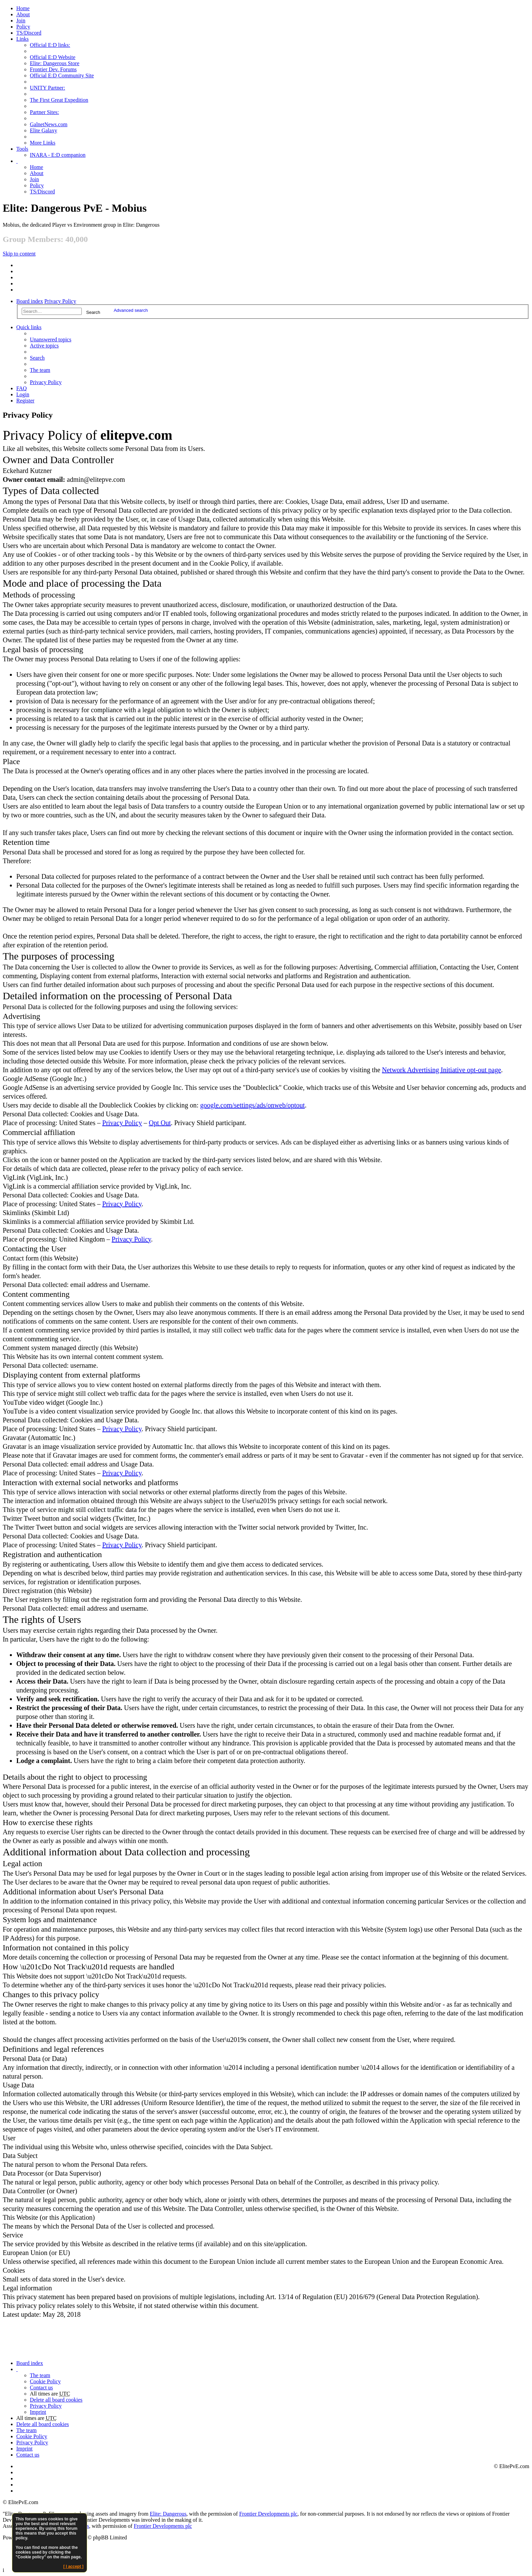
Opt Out (160, 1122)
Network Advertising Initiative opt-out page (441, 1070)
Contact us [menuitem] (41, 2387)
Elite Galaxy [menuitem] (43, 130)
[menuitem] (23, 14)
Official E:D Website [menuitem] (52, 57)
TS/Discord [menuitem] (28, 33)
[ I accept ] (73, 2566)
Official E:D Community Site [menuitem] (62, 75)
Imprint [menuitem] (38, 2412)
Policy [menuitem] (23, 27)
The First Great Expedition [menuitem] (59, 100)
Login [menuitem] (22, 394)
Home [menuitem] (23, 8)
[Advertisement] (207, 2339)
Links (22, 39)
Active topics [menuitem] (44, 345)
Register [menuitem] (25, 400)
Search (93, 312)
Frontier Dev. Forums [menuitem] (53, 69)
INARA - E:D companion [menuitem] (58, 155)
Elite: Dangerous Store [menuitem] (54, 63)
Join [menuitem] (20, 20)
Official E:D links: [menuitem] (50, 45)
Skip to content (19, 254)
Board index (29, 301)
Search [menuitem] (37, 358)
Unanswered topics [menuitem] (50, 339)
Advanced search (131, 310)
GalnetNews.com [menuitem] (49, 124)
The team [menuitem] (40, 370)
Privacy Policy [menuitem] (46, 382)
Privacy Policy (60, 301)
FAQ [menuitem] (21, 388)
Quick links (28, 327)
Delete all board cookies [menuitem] (56, 2400)
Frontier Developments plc (268, 2514)
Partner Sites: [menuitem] (44, 112)
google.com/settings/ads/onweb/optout (252, 1105)
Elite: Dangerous (168, 2514)
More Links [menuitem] (42, 143)
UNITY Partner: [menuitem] (47, 88)
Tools (22, 149)
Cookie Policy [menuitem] (45, 2381)
